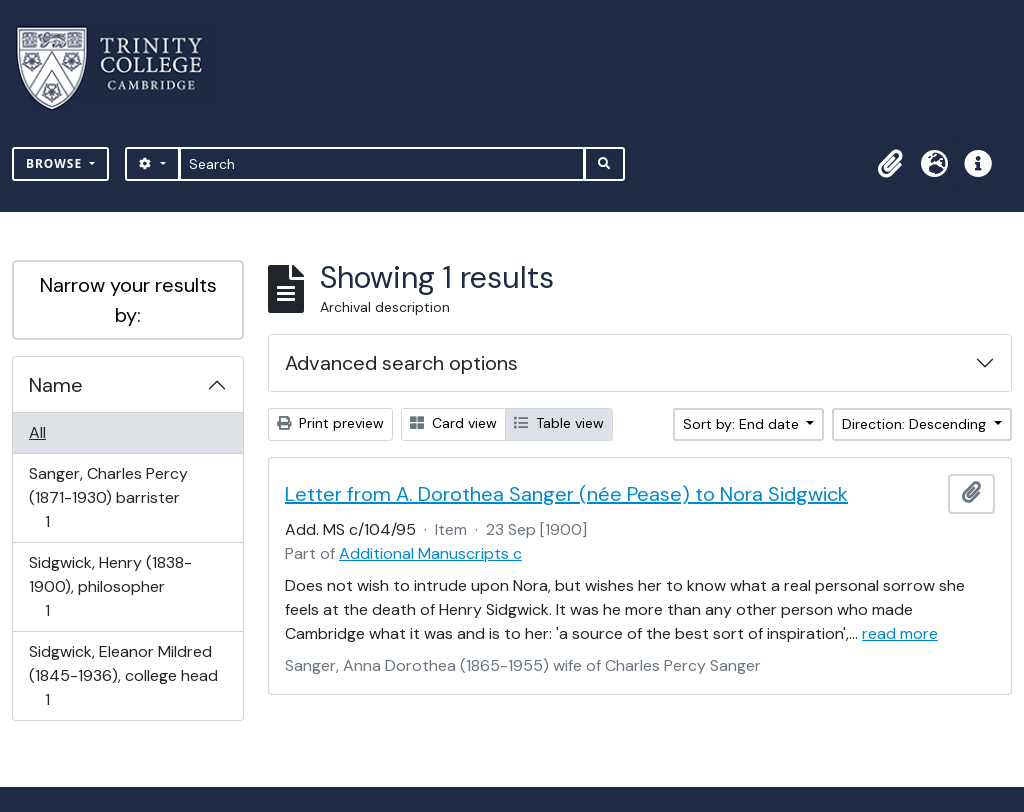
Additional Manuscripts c (430, 553)
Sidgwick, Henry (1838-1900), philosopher (110, 586)
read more (900, 633)
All (37, 432)
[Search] (382, 164)
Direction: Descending (916, 424)
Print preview (330, 423)
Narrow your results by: (128, 300)
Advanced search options (401, 363)
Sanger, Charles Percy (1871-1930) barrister (108, 497)
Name (56, 385)
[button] (890, 164)
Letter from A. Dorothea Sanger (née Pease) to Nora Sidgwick (566, 494)
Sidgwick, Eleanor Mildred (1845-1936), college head (123, 675)
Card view (453, 423)
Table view (559, 423)
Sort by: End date (743, 424)
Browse (56, 163)
